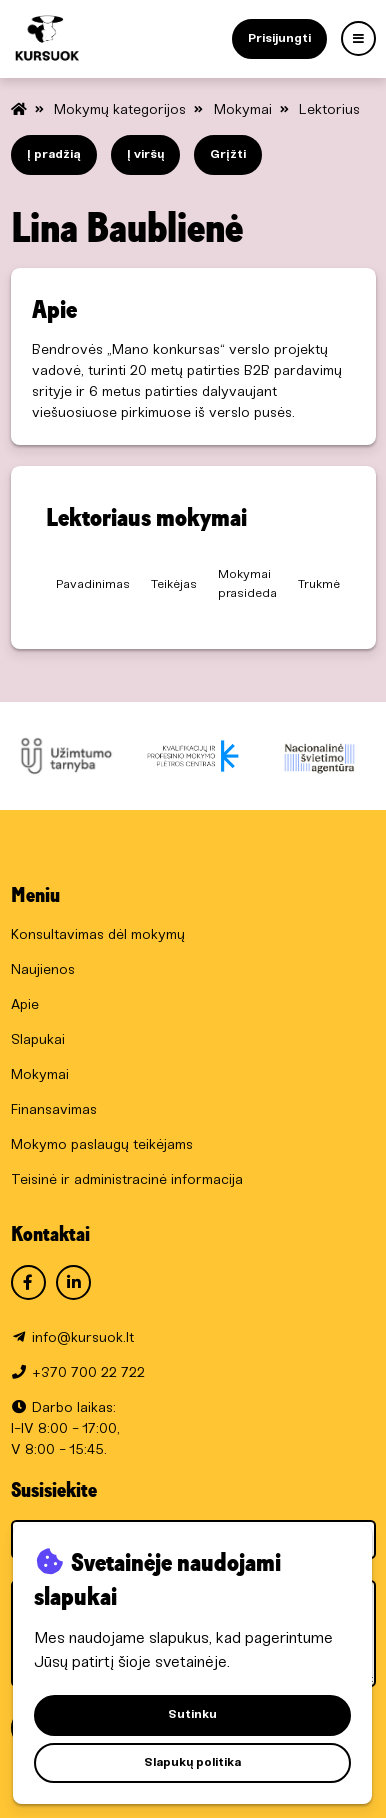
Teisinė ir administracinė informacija (127, 1180)
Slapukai (38, 1040)
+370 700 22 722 (88, 1373)
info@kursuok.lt (83, 1338)
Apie (25, 1005)
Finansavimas (54, 1110)
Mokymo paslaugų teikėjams (102, 1145)
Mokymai (245, 110)
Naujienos (43, 970)
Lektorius (329, 110)
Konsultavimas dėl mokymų (98, 935)
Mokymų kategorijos (122, 110)
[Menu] (358, 38)
